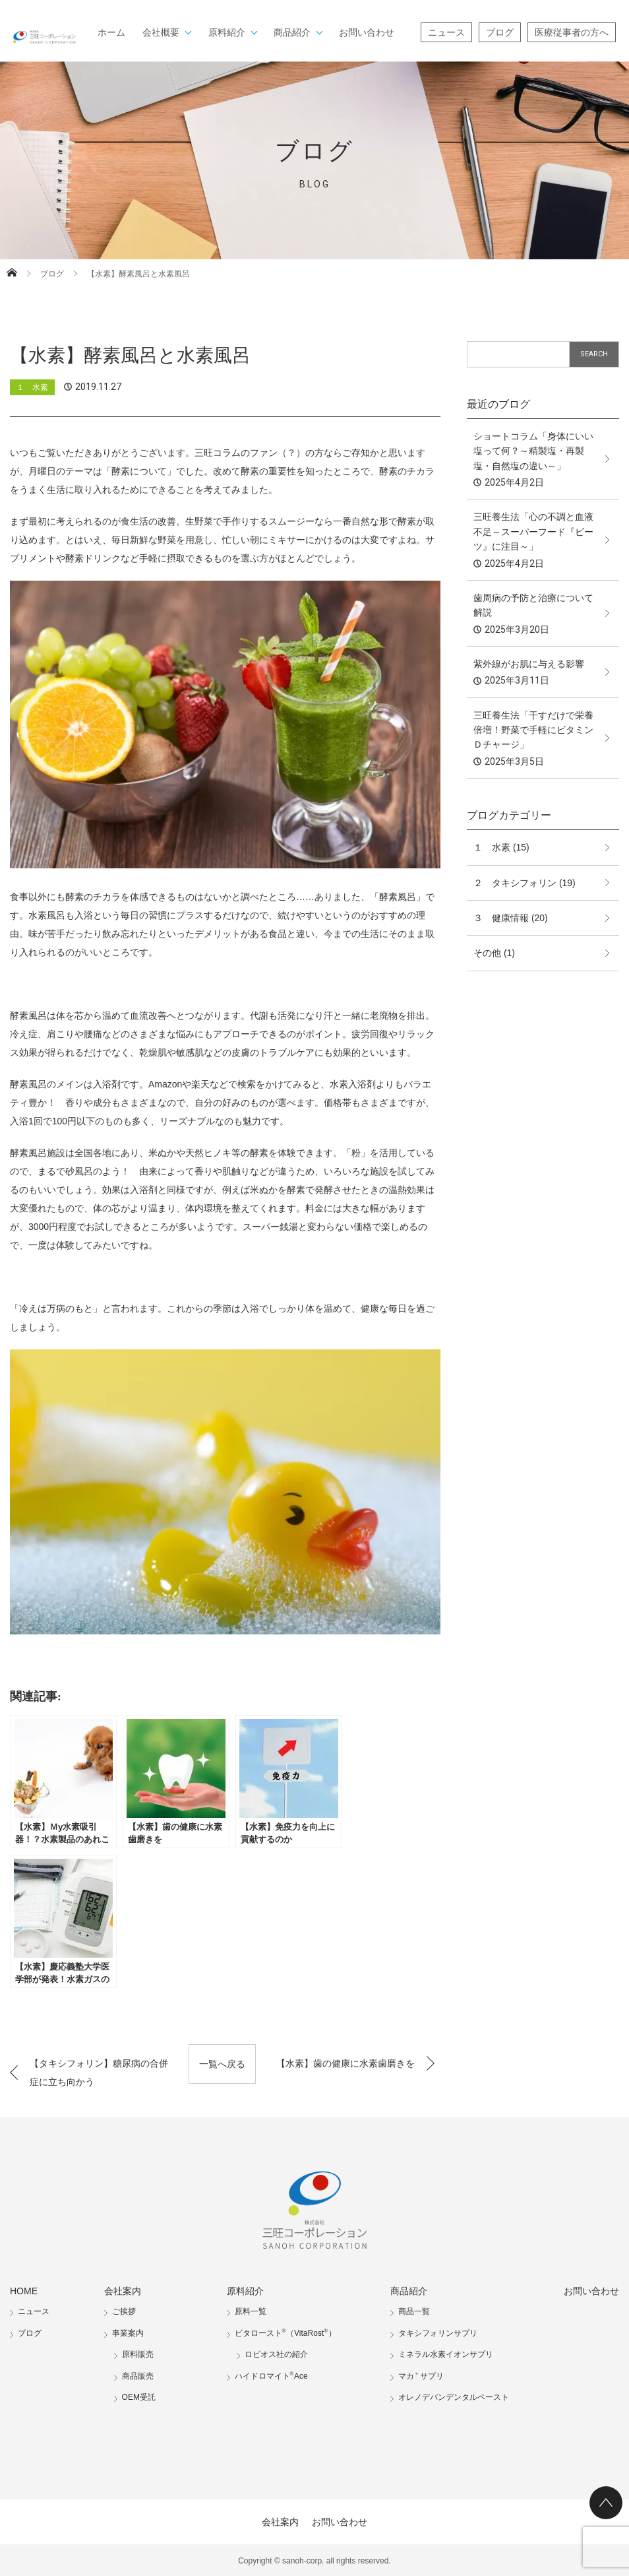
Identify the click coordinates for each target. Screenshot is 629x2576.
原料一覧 (250, 2311)
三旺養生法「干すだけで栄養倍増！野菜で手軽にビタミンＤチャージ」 (533, 730)
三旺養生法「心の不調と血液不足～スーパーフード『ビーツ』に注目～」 (533, 531)
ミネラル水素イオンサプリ (445, 2354)
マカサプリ (421, 2376)
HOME (24, 2291)
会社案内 (122, 2291)
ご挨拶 (124, 2311)
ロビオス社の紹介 (276, 2354)
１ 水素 (32, 387)
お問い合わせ (366, 32)
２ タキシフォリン (514, 883)
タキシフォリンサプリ (437, 2333)
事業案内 (128, 2333)
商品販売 (138, 2376)
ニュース (446, 32)
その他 (487, 953)
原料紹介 (226, 32)
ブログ (500, 32)
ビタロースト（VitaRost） (285, 2333)
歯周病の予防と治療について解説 (533, 605)
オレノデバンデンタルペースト (453, 2397)
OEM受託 (139, 2397)
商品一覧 (414, 2311)
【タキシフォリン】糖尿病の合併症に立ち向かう (99, 2072)
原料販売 (138, 2354)
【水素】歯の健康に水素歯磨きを (345, 2063)
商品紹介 (292, 32)
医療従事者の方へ (572, 32)
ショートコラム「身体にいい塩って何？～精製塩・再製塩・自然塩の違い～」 (533, 451)
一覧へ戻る (222, 2064)
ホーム (111, 32)
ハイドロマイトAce (271, 2376)
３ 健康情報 (501, 918)
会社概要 (160, 32)
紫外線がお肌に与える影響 (528, 664)
